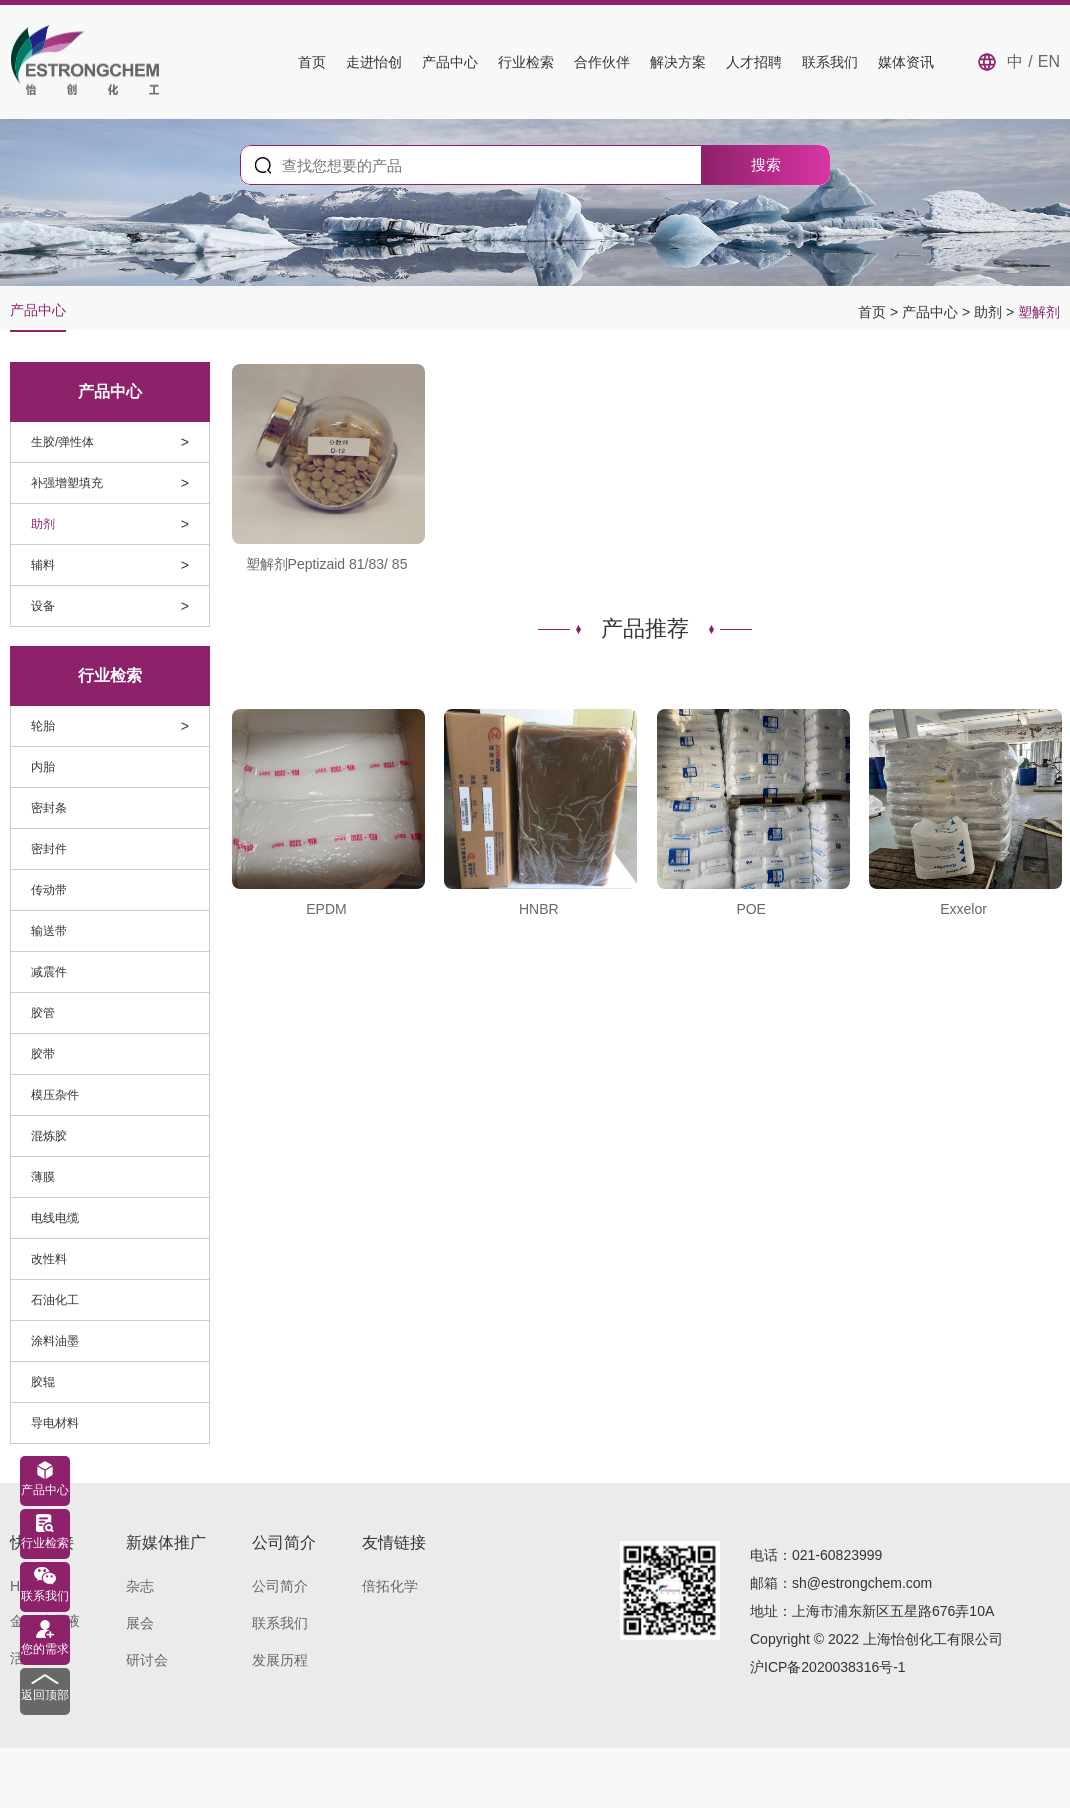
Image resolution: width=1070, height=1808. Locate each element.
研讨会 (147, 1660)
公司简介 (280, 1586)
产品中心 (450, 62)
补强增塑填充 (67, 483)
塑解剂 (1039, 312)
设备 (43, 606)
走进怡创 (374, 62)
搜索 (766, 164)
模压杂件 (55, 1095)
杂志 (140, 1586)
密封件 (49, 849)
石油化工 (55, 1300)
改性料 (49, 1259)
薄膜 (43, 1177)
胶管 (43, 1013)
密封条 (49, 808)
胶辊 (43, 1382)
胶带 (43, 1054)
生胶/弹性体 (62, 442)
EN (1049, 61)
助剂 (990, 312)
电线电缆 (55, 1218)
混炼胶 (49, 1136)
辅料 (43, 565)
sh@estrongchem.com (862, 1583)
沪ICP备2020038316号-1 (828, 1667)
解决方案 (678, 62)
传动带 (49, 890)
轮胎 (43, 726)
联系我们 (830, 62)
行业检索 (526, 62)
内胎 (43, 767)
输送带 (49, 931)
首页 (312, 62)
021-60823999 (837, 1555)
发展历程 (280, 1660)
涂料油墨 (55, 1341)
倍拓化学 (390, 1586)
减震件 (49, 972)
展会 (140, 1623)
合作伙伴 (602, 62)
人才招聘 (754, 62)
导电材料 (55, 1423)
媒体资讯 (906, 62)
